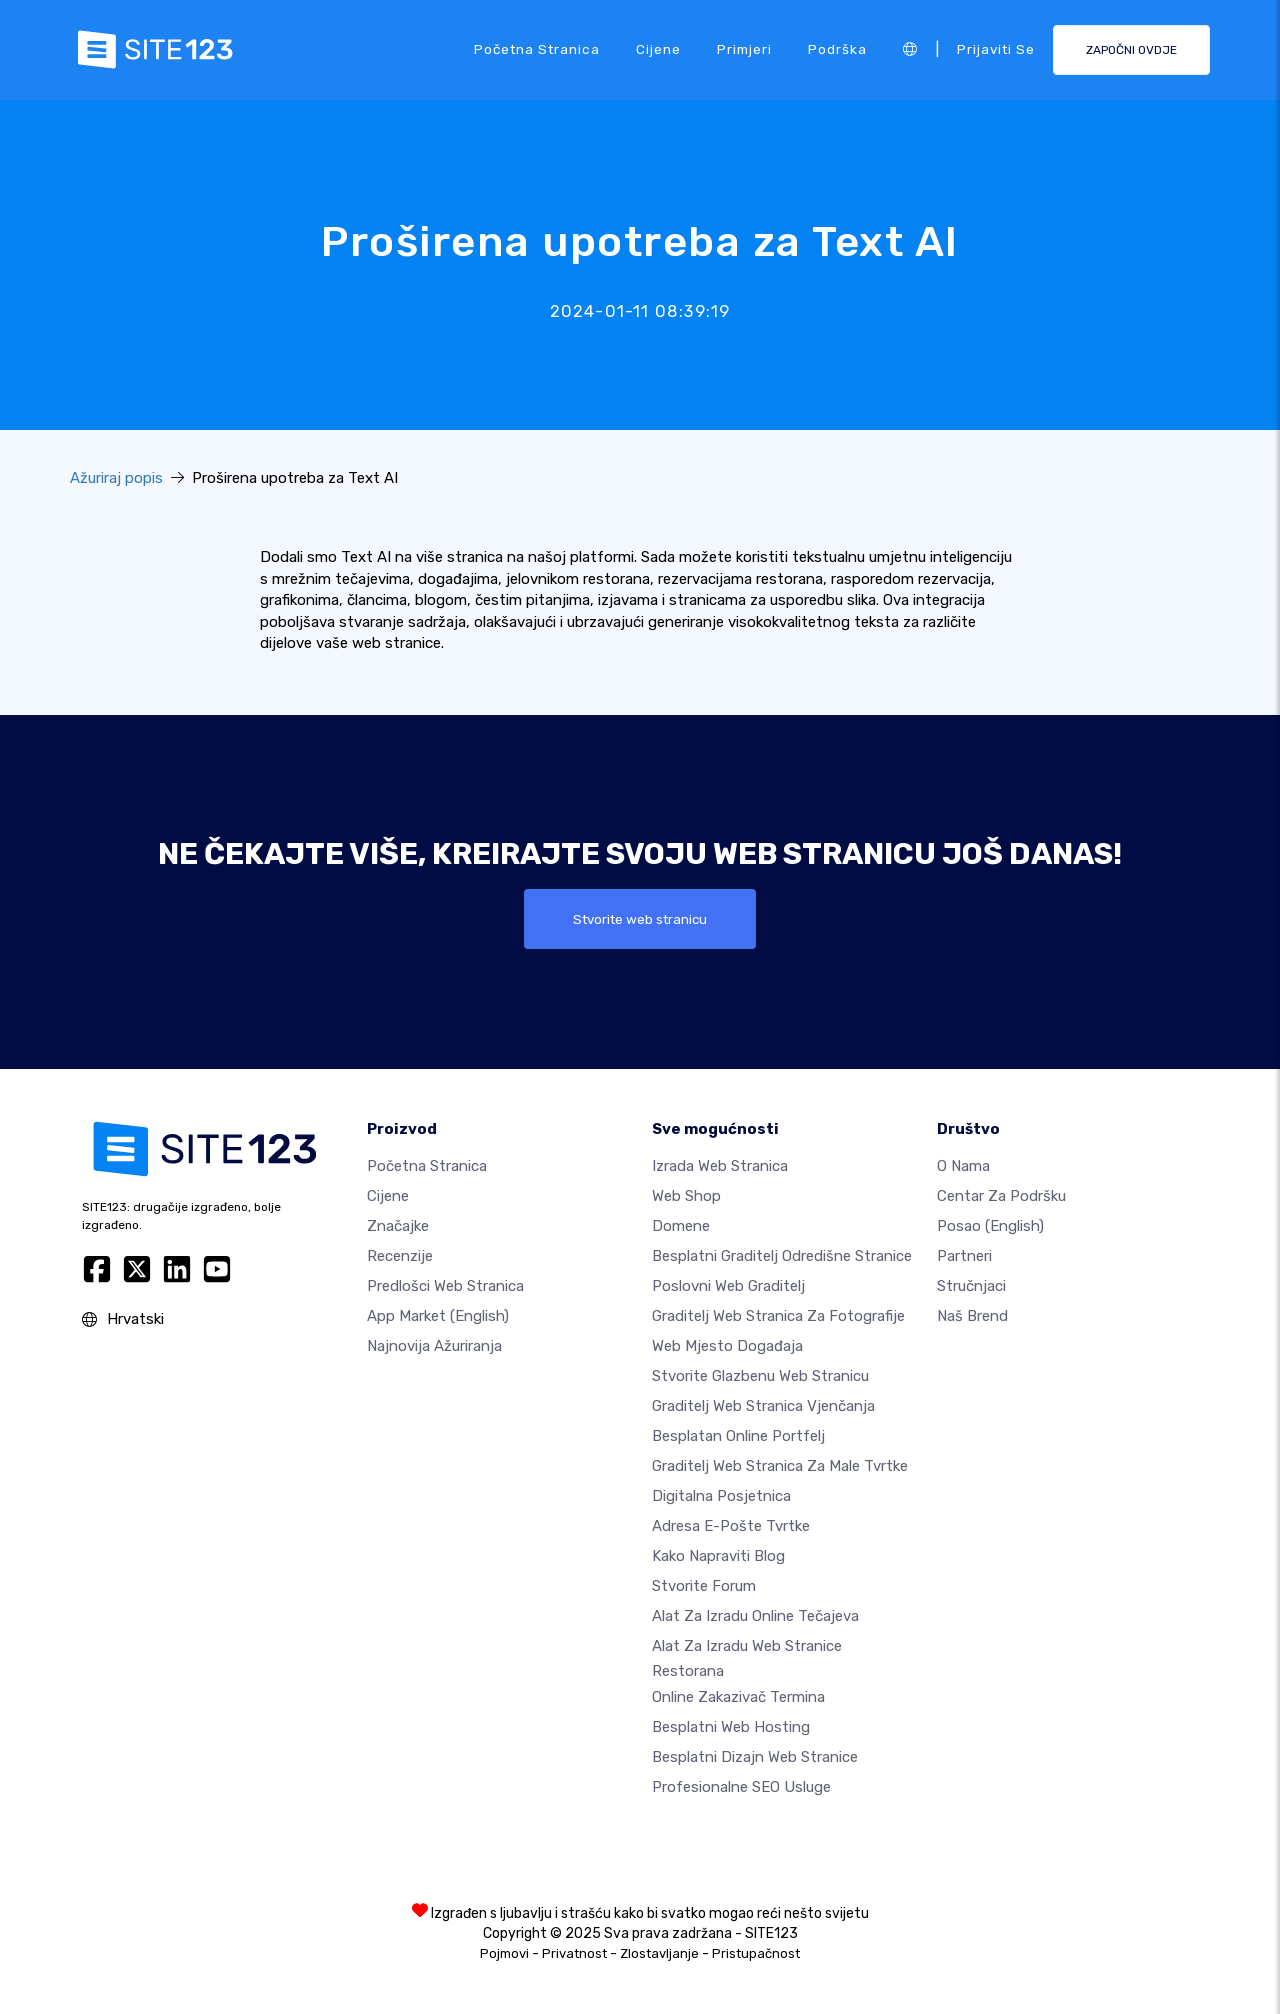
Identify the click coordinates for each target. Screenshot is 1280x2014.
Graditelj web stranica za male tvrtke (780, 1466)
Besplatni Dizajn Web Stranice (755, 1757)
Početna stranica (537, 49)
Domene (681, 1226)
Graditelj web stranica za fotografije (778, 1316)
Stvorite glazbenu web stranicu (760, 1376)
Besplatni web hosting (731, 1727)
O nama (963, 1166)
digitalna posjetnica (721, 1496)
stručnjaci (971, 1286)
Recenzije (400, 1256)
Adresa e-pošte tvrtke (731, 1526)
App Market (438, 1316)
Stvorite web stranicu (640, 919)
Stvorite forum (704, 1586)
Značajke (398, 1226)
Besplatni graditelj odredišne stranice (782, 1256)
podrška (837, 49)
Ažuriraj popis (116, 478)
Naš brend (972, 1316)
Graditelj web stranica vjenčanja (763, 1406)
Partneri (964, 1256)
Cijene (658, 49)
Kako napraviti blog (718, 1556)
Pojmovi (504, 1953)
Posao (990, 1226)
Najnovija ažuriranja (434, 1346)
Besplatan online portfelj (738, 1436)
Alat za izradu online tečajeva (755, 1616)
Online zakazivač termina (738, 1697)
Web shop (686, 1196)
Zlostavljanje (659, 1953)
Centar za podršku (1001, 1196)
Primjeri (744, 49)
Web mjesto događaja (727, 1346)
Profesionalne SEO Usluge (741, 1787)
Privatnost (574, 1953)
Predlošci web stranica (445, 1286)
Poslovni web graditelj (728, 1286)
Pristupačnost (756, 1953)
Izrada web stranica (720, 1166)
